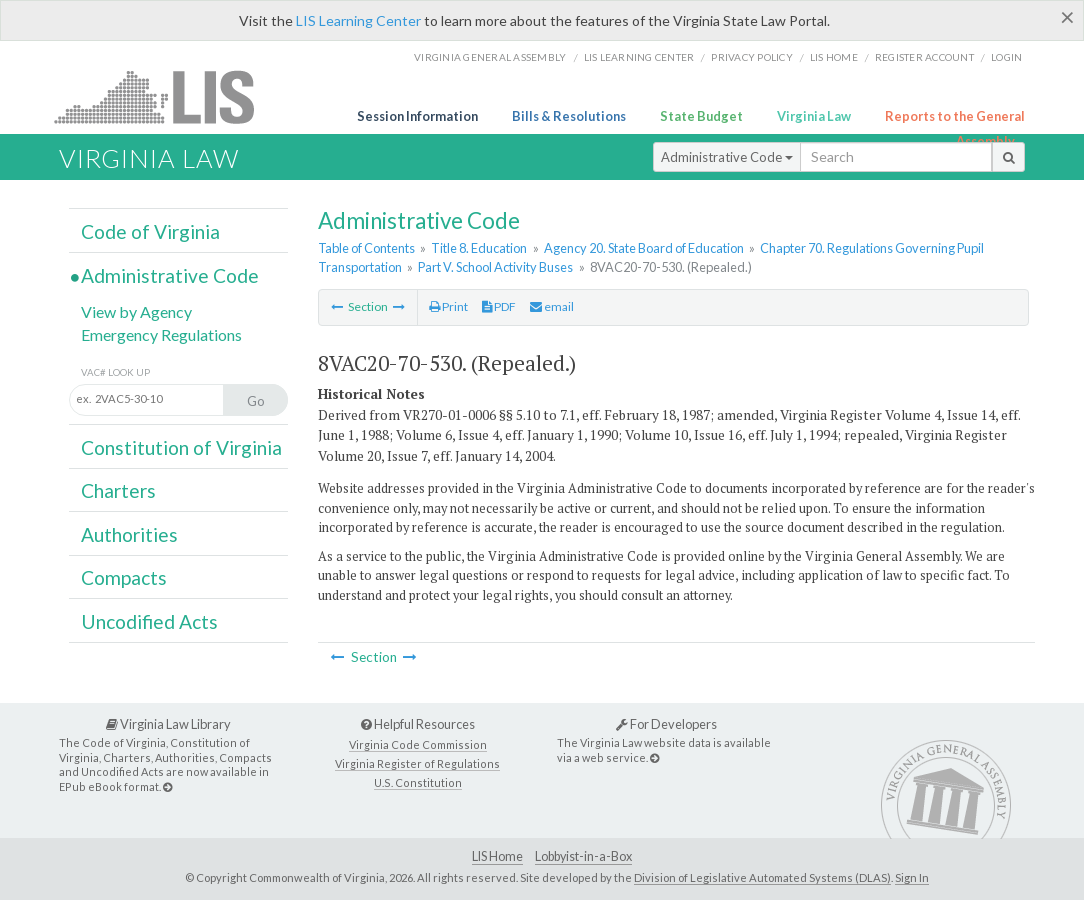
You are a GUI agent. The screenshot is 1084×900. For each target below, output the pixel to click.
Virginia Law (814, 116)
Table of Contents (366, 248)
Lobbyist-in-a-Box (583, 856)
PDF (499, 306)
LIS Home (497, 856)
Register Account (924, 57)
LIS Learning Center (358, 20)
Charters (118, 490)
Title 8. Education (479, 248)
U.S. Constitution (418, 782)
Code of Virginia (150, 231)
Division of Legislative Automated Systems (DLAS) (762, 877)
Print (448, 306)
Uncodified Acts (149, 621)
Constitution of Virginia (181, 447)
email (552, 306)
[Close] (1067, 17)
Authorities (129, 534)
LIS (165, 96)
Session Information (417, 116)
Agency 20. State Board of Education (644, 248)
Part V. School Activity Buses (495, 267)
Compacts (124, 577)
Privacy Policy (752, 57)
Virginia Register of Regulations (417, 763)
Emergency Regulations (161, 334)
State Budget (701, 116)
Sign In (912, 877)
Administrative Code (727, 157)
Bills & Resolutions (569, 116)
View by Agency (136, 311)
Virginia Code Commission (418, 744)
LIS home (834, 57)
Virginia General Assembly (490, 57)
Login (1006, 57)
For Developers (666, 724)
